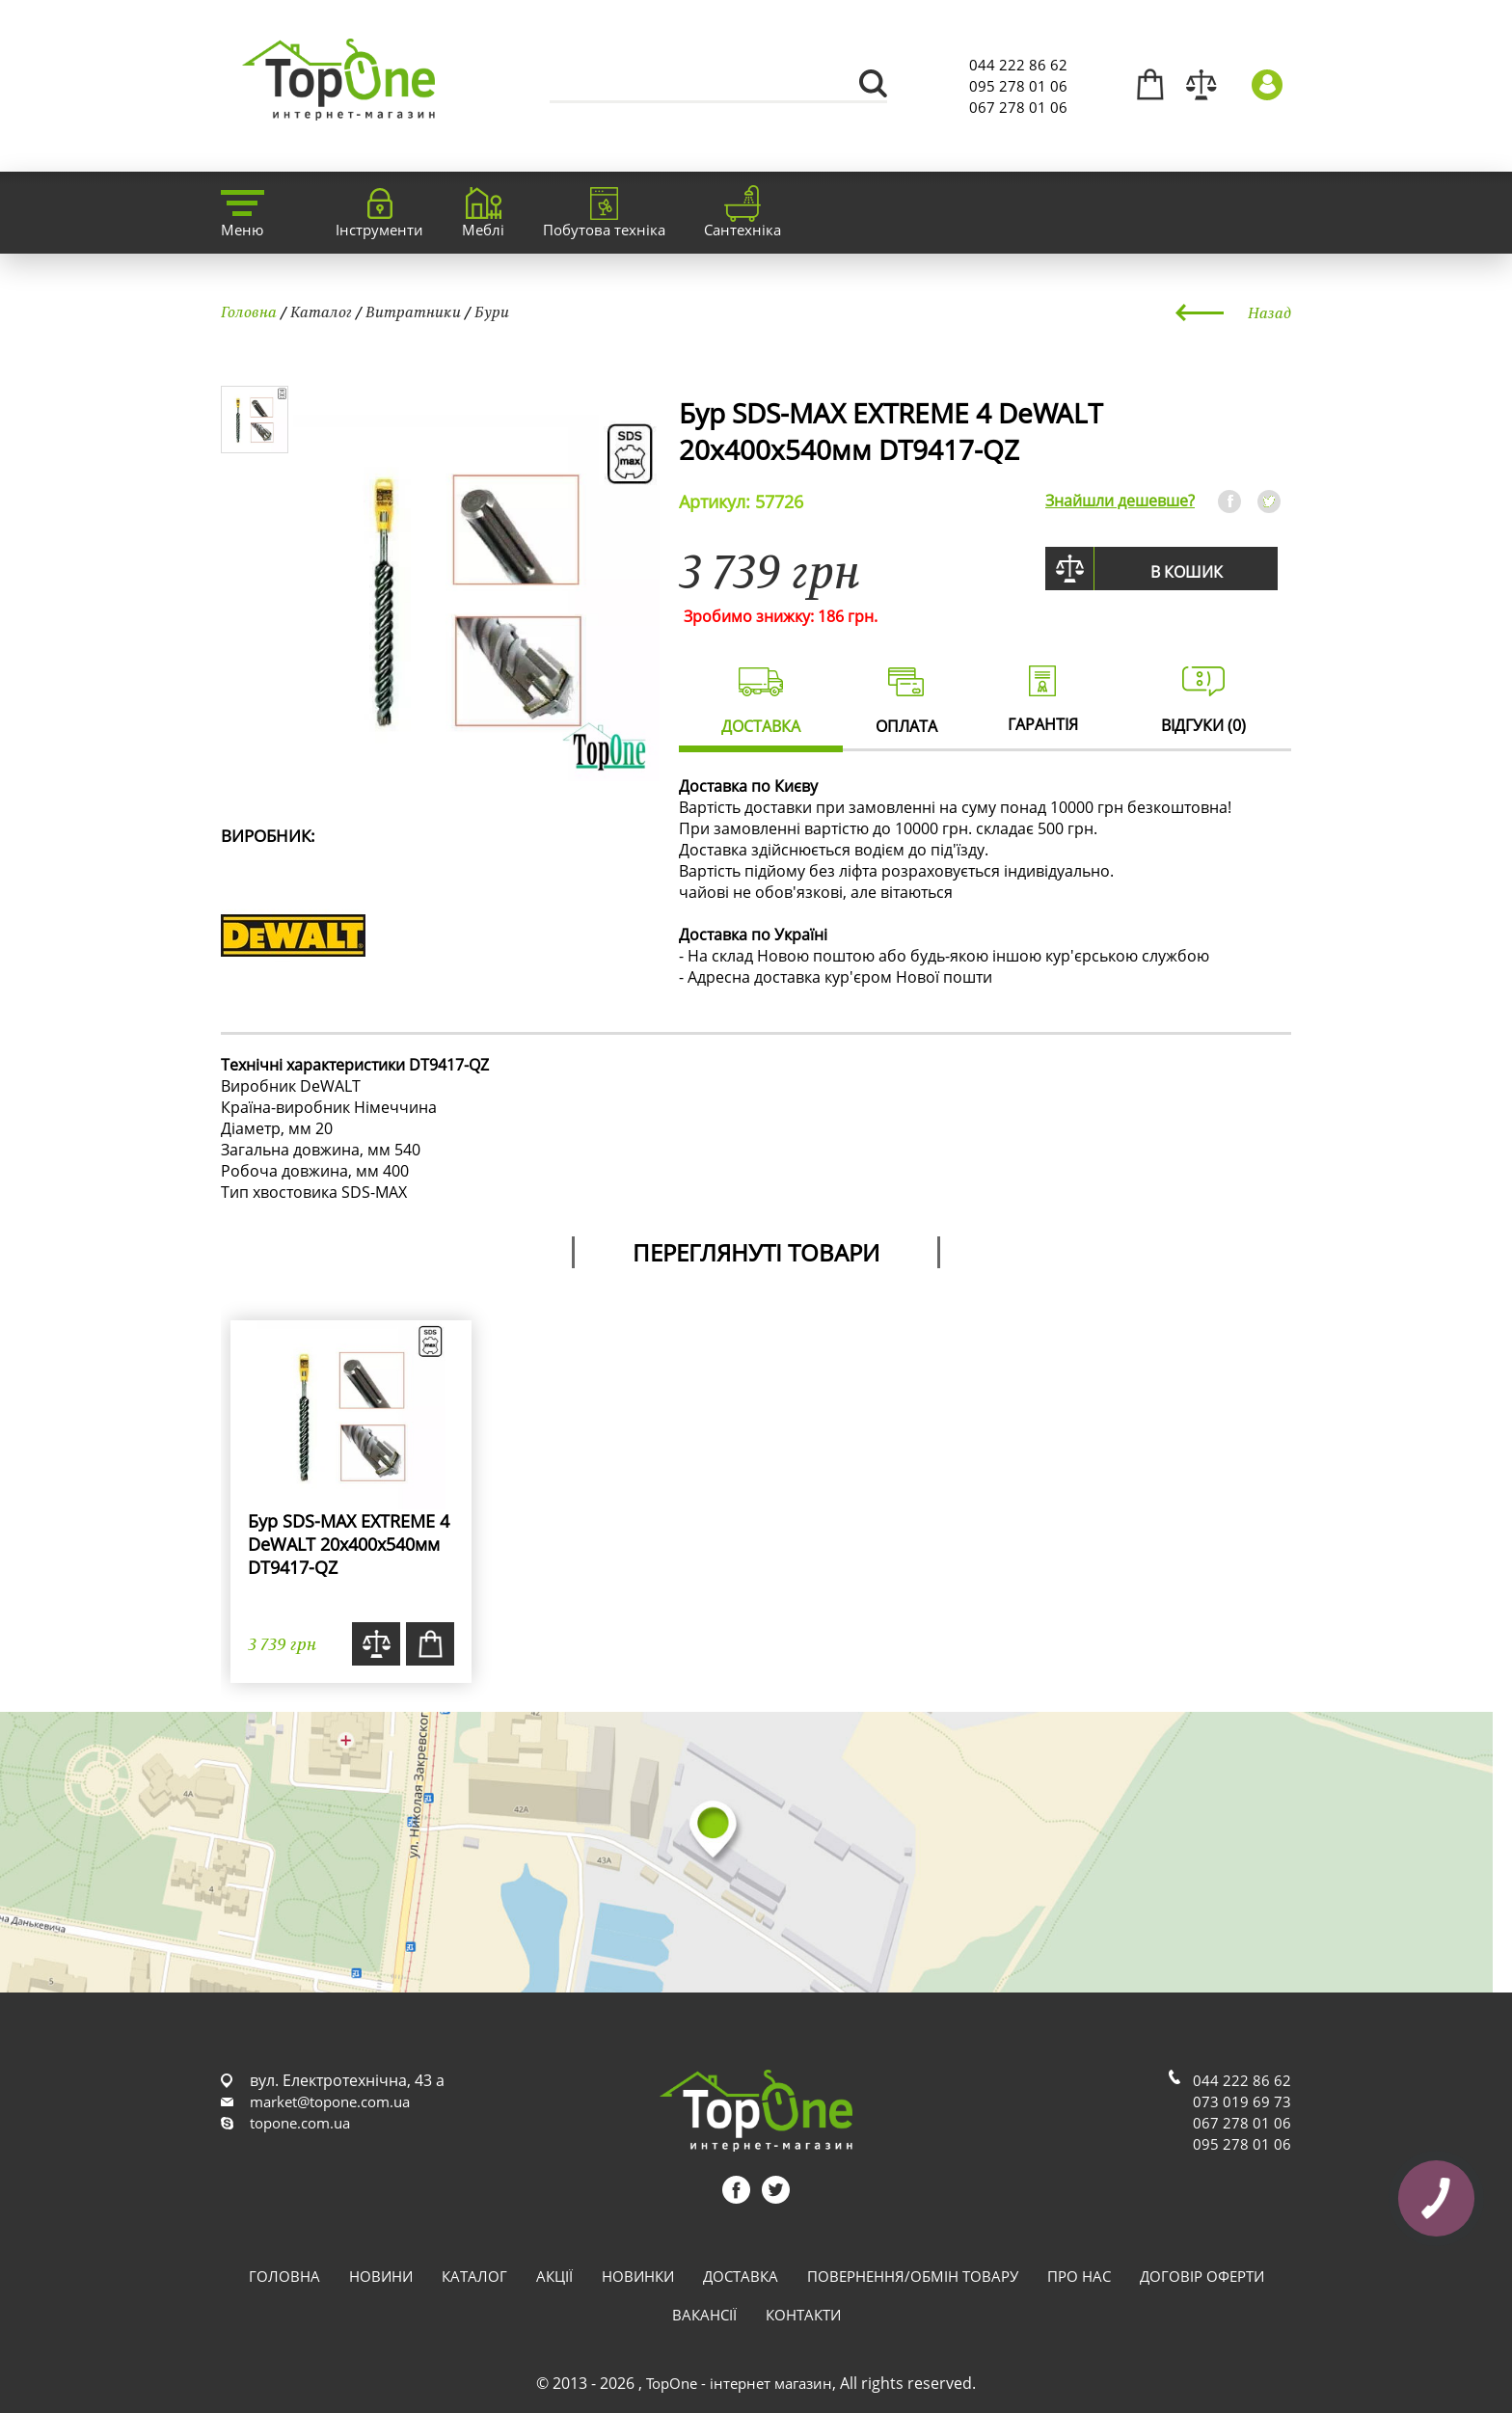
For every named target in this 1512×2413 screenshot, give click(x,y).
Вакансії (704, 2314)
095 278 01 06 (1018, 85)
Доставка (740, 2276)
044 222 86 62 (1018, 64)
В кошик (1186, 572)
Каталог (321, 311)
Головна (249, 311)
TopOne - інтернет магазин (739, 2383)
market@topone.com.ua (330, 2101)
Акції (554, 2276)
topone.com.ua (300, 2122)
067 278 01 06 (1018, 107)
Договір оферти (1202, 2276)
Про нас (1079, 2276)
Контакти (803, 2314)
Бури (491, 311)
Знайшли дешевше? (1120, 500)
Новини (381, 2276)
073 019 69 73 (1242, 2101)
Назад (1269, 312)
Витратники (413, 311)
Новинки (638, 2276)
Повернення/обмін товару (912, 2276)
